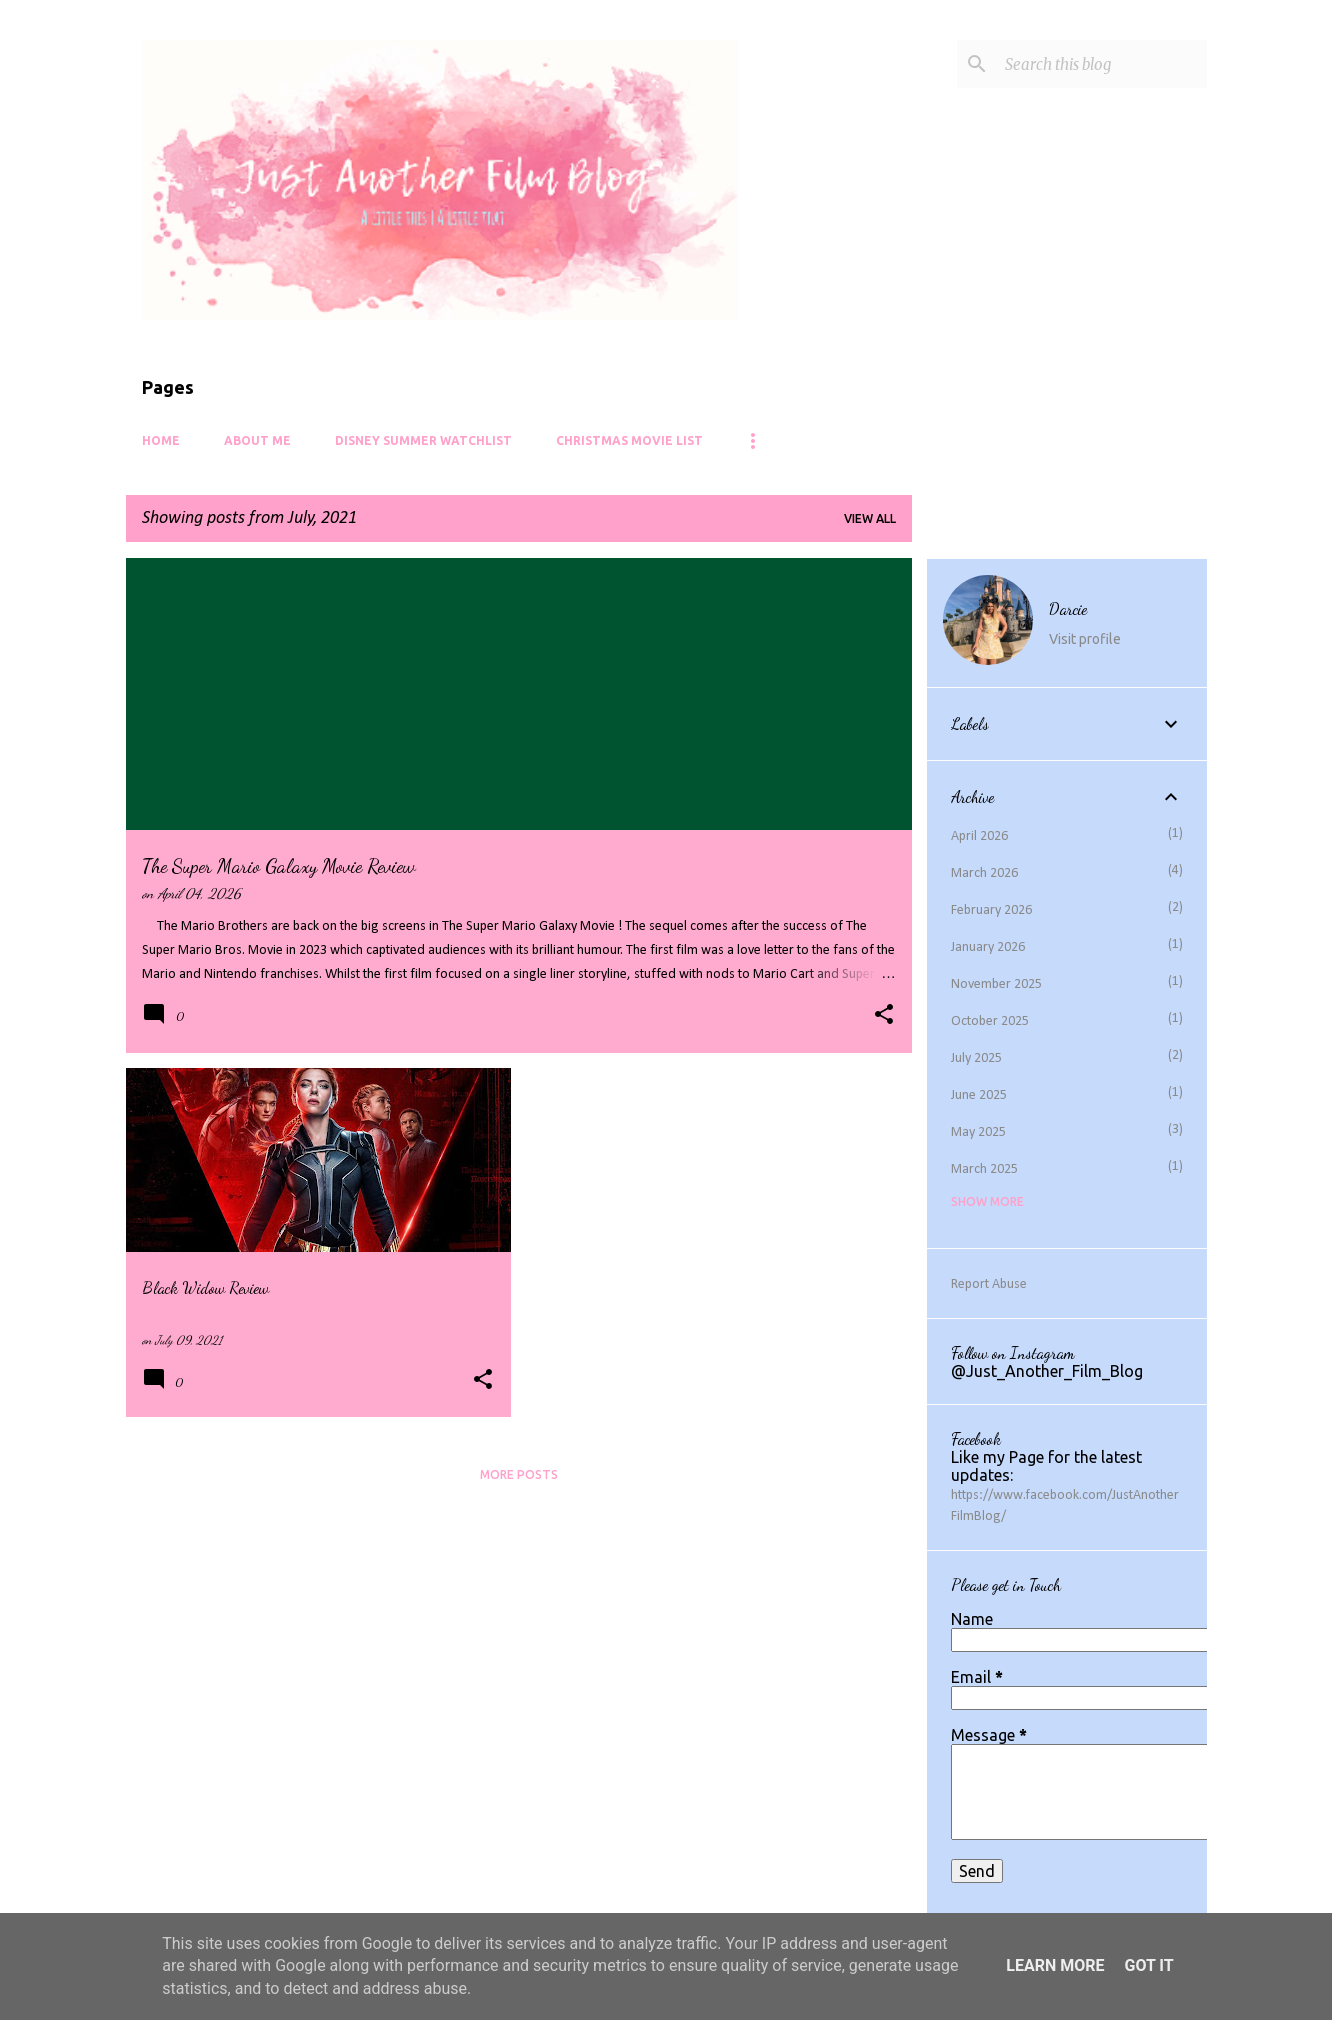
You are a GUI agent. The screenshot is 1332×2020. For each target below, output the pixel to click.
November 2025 (996, 984)
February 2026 (991, 910)
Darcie (1068, 608)
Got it (1148, 1965)
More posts (519, 1474)
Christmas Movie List (629, 440)
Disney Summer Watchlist (423, 440)
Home (161, 440)
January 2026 (988, 947)
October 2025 (990, 1021)
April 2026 (979, 836)
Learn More (1055, 1965)
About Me (257, 440)
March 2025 (984, 1169)
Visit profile (1085, 639)
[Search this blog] (1102, 64)
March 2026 (984, 873)
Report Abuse (989, 1284)
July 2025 (976, 1058)
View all (870, 518)
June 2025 (979, 1095)
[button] (884, 1016)
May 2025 (978, 1132)
